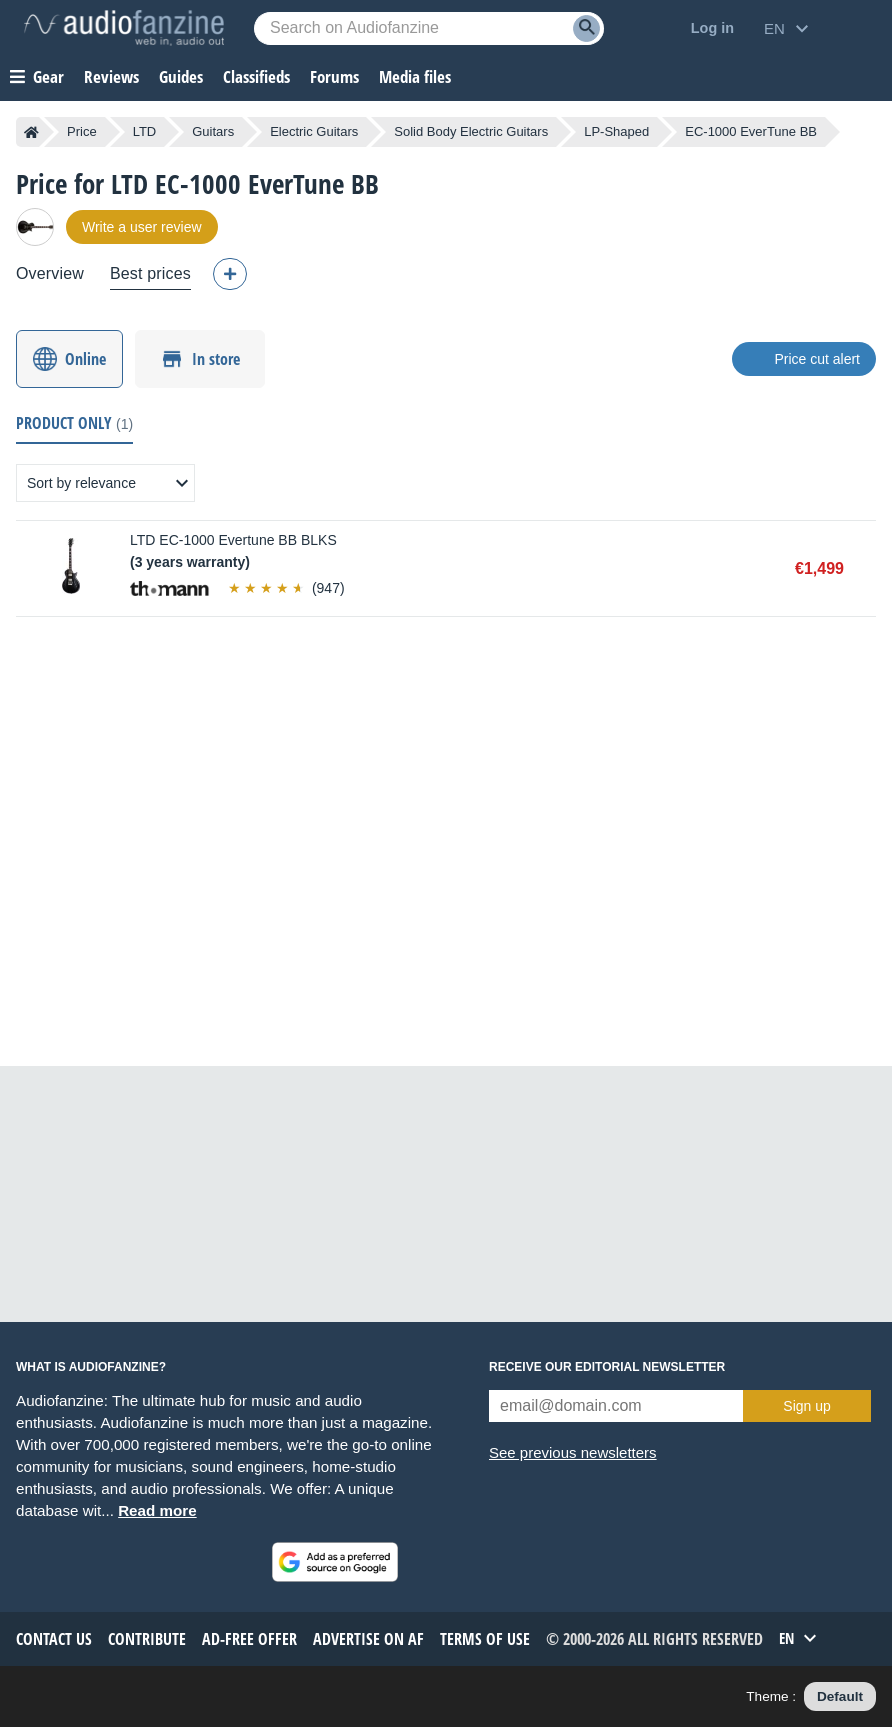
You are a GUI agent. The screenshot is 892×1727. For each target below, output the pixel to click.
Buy (866, 569)
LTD (145, 131)
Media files (415, 76)
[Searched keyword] (429, 28)
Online (85, 359)
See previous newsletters (573, 1452)
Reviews (111, 76)
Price (82, 131)
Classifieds (256, 76)
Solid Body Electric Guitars (471, 131)
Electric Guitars (314, 131)
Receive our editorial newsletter (607, 1367)
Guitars (213, 131)
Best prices (150, 273)
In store (216, 359)
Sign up (806, 1406)
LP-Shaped (616, 131)
